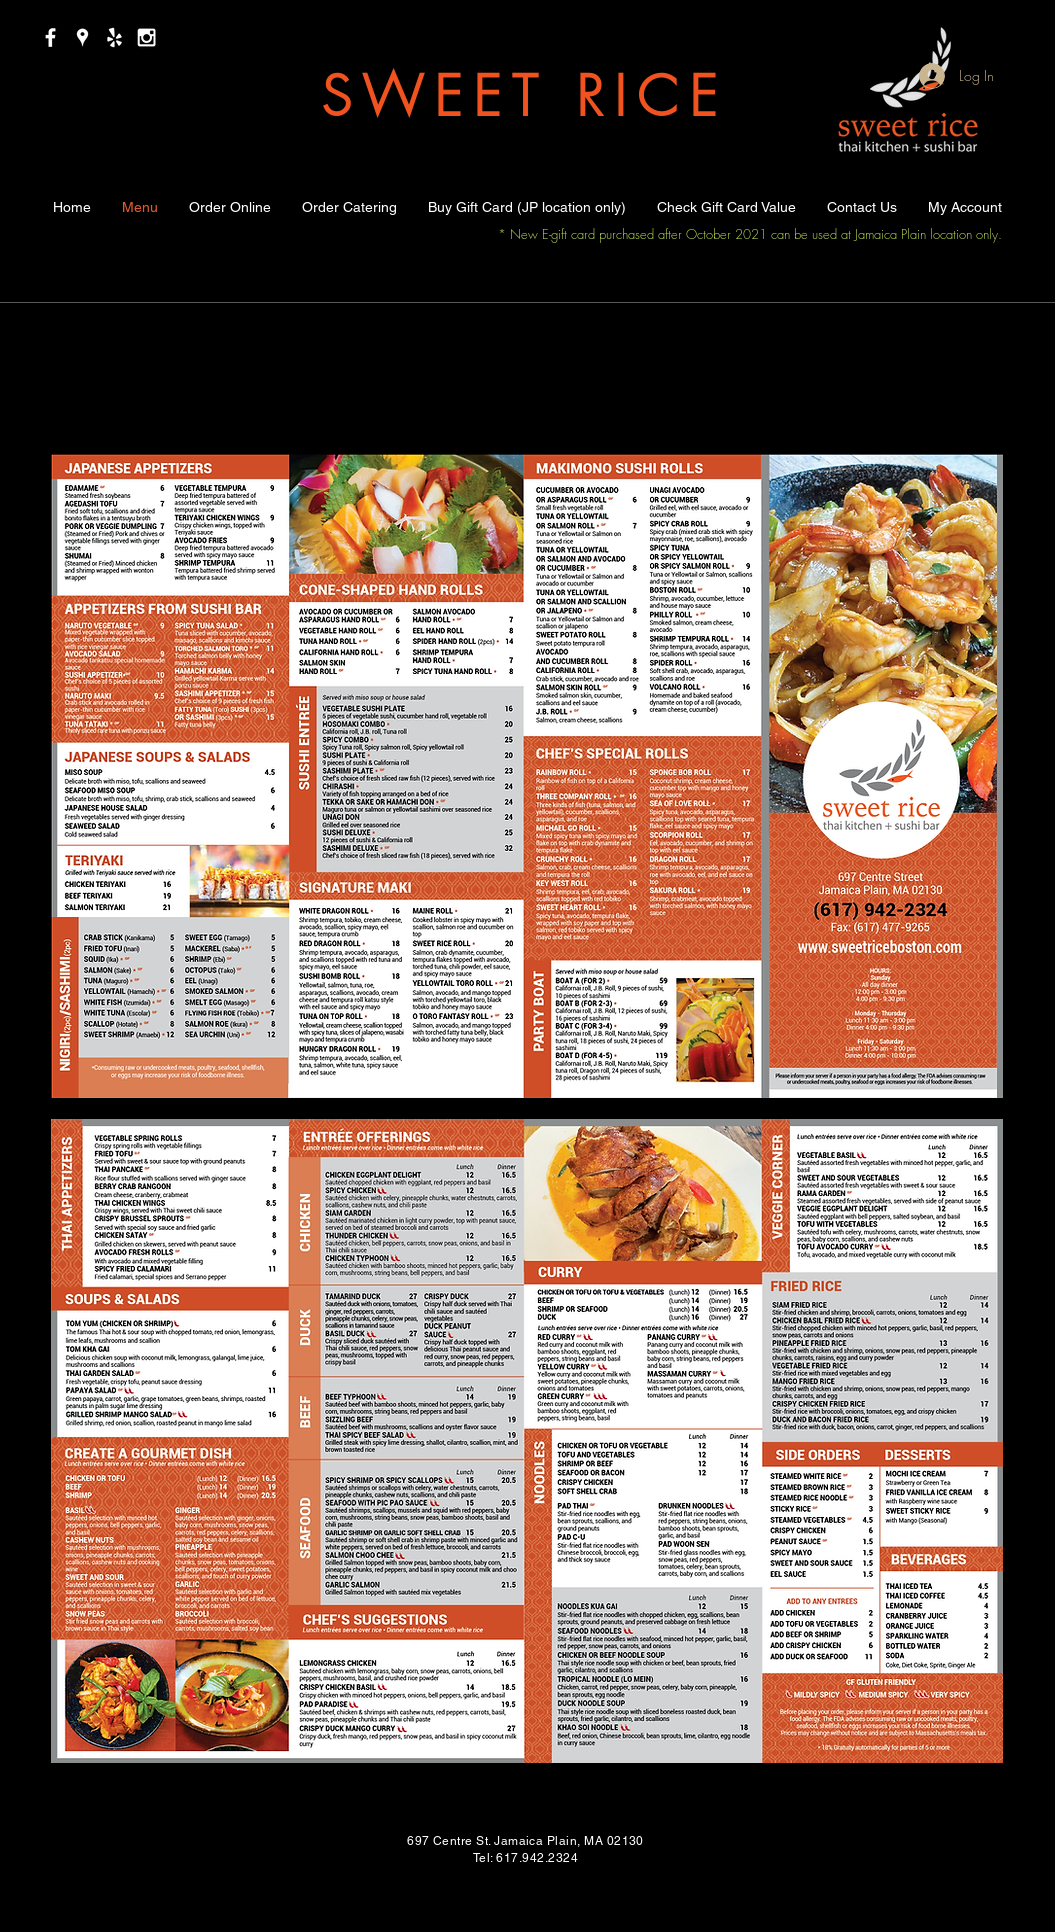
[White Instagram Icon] (146, 37)
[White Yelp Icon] (114, 37)
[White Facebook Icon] (50, 37)
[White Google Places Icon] (82, 37)
